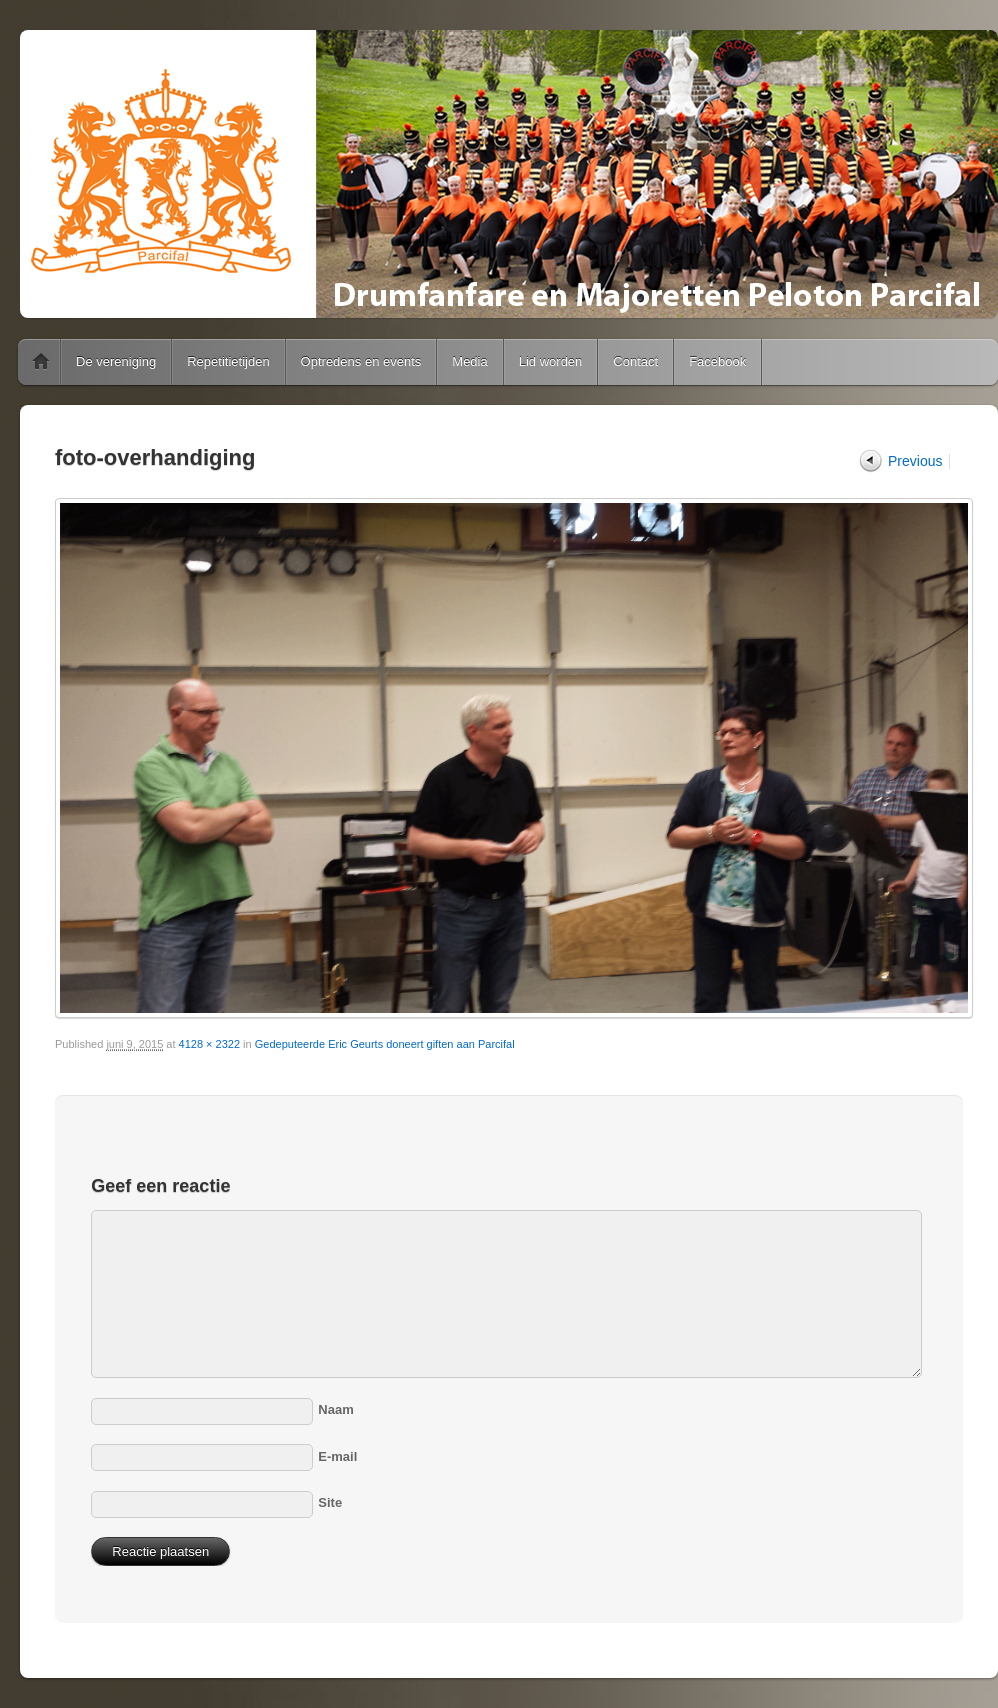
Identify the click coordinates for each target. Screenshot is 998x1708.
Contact (635, 361)
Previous (915, 461)
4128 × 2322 (209, 1044)
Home (41, 362)
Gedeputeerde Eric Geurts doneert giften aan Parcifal (385, 1044)
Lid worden (551, 361)
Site (330, 1502)
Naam (335, 1409)
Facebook (717, 361)
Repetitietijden (228, 361)
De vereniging (116, 361)
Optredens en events (361, 361)
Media (469, 361)
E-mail (337, 1456)
